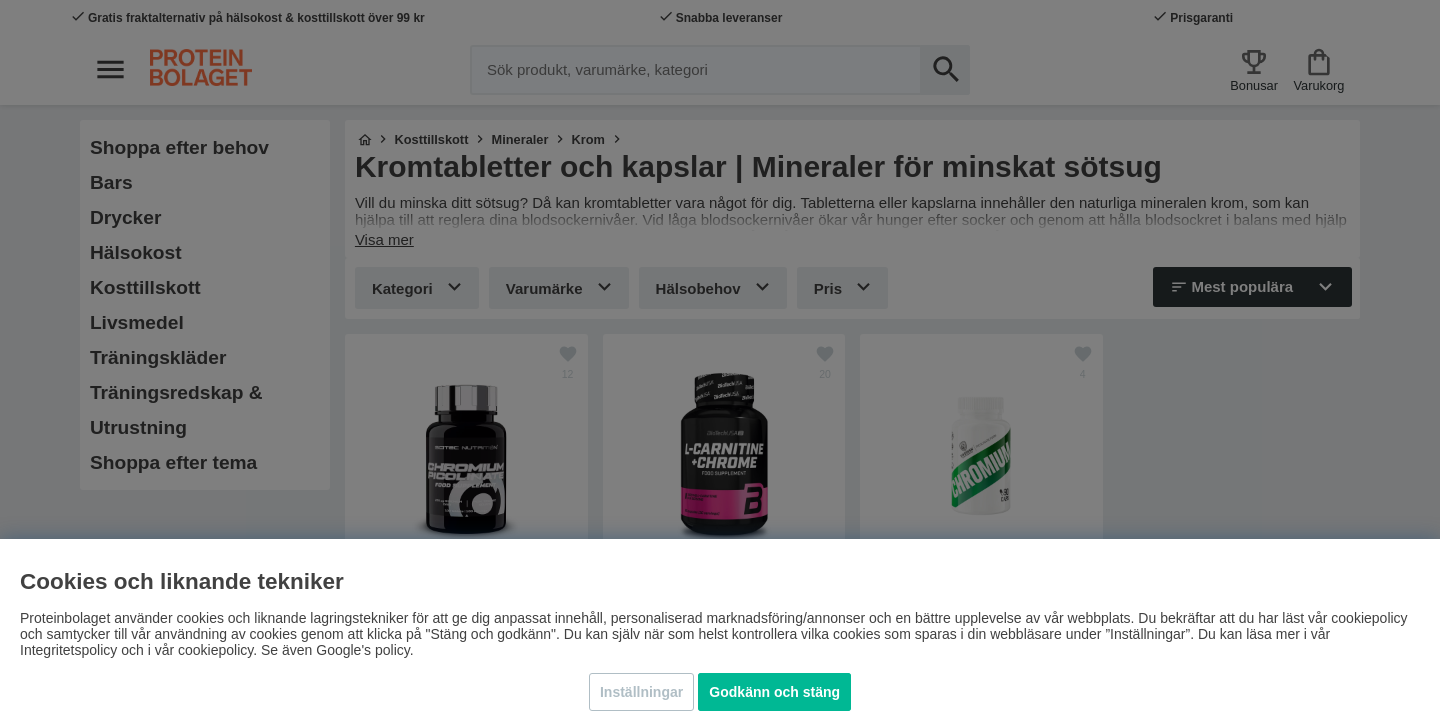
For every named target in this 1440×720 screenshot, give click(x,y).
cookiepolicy (215, 650)
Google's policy (362, 650)
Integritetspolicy (68, 650)
